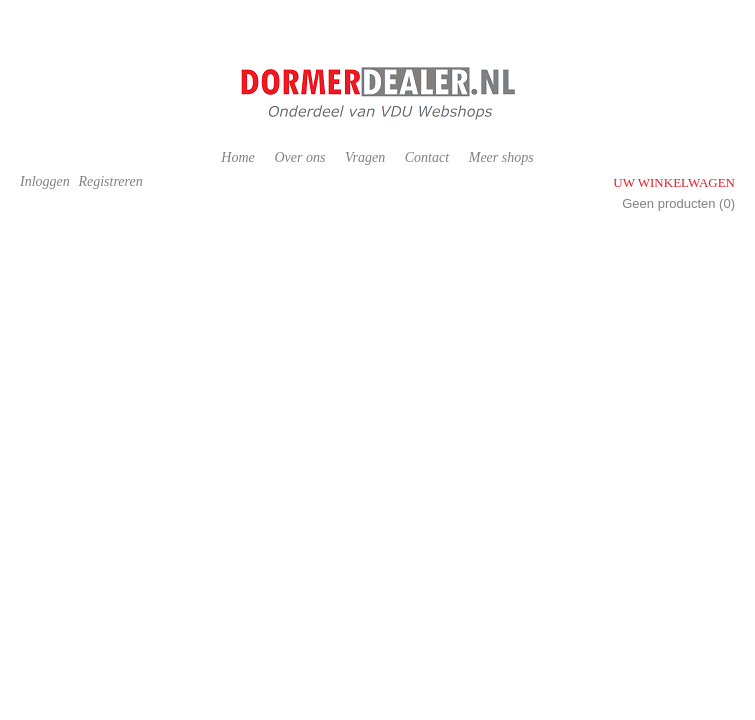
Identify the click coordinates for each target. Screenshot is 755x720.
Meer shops (501, 157)
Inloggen (45, 181)
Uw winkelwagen (674, 182)
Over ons (299, 157)
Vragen (365, 157)
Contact (427, 157)
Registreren (110, 181)
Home (237, 157)
